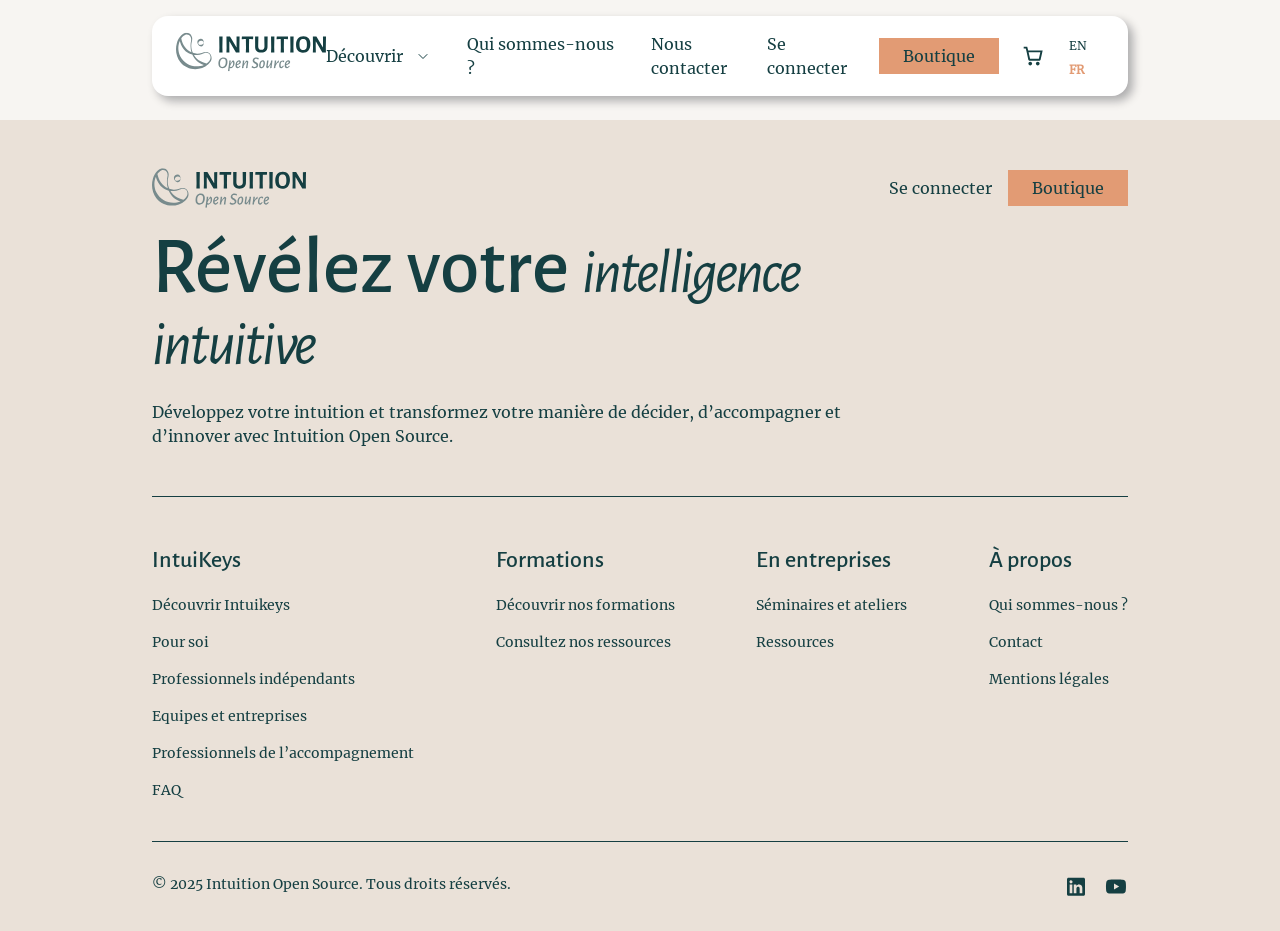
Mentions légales (1049, 679)
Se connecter (807, 56)
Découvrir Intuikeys (221, 605)
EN (1078, 45)
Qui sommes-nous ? (1058, 605)
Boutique (939, 56)
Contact (1016, 642)
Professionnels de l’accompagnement (283, 753)
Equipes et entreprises (229, 716)
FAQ (166, 790)
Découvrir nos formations (585, 605)
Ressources (795, 642)
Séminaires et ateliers (831, 605)
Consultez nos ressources (583, 642)
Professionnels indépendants (253, 679)
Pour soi (180, 642)
